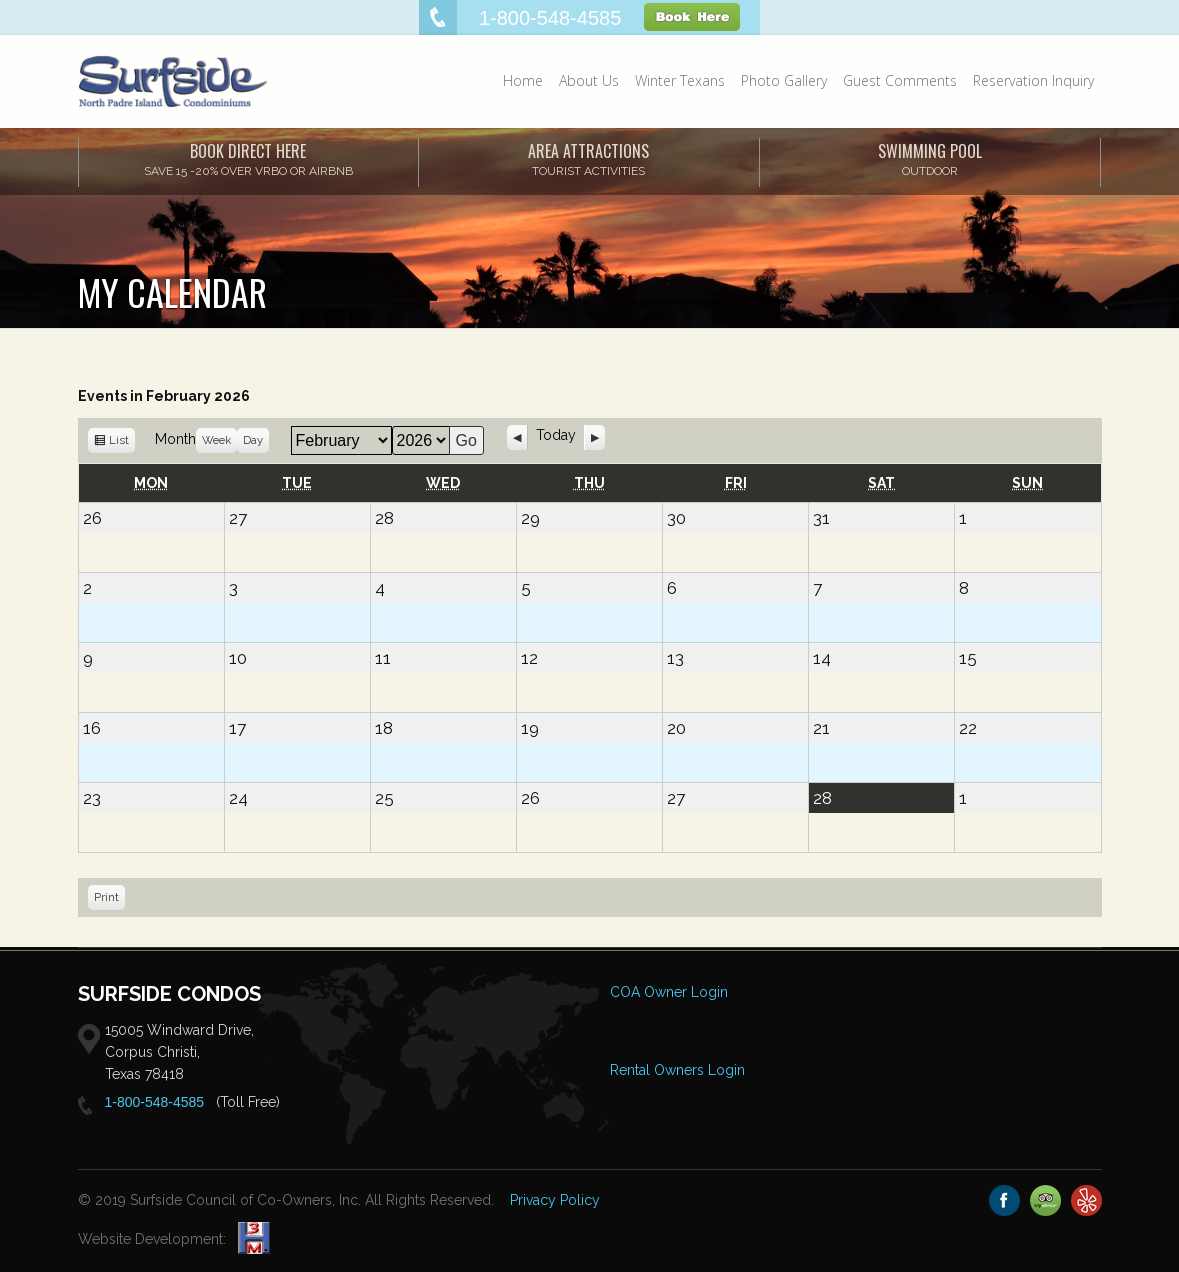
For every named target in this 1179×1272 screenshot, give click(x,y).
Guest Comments (900, 80)
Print (109, 899)
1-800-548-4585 (155, 1102)
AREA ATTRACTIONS (588, 158)
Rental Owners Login (677, 1070)
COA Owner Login (669, 992)
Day (253, 440)
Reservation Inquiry (1033, 80)
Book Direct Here (248, 158)
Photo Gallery (784, 80)
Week (216, 440)
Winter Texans (680, 80)
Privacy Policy (555, 1200)
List (119, 443)
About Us (589, 80)
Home (523, 80)
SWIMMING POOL (930, 158)
